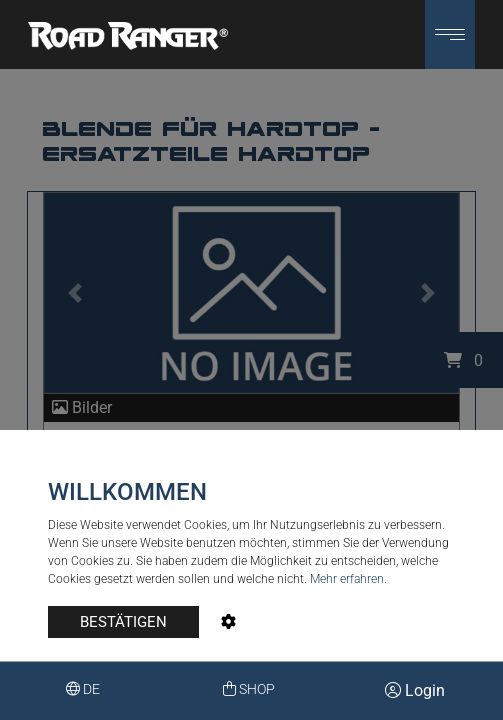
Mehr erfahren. (348, 579)
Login (415, 690)
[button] (450, 34)
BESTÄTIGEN (123, 622)
